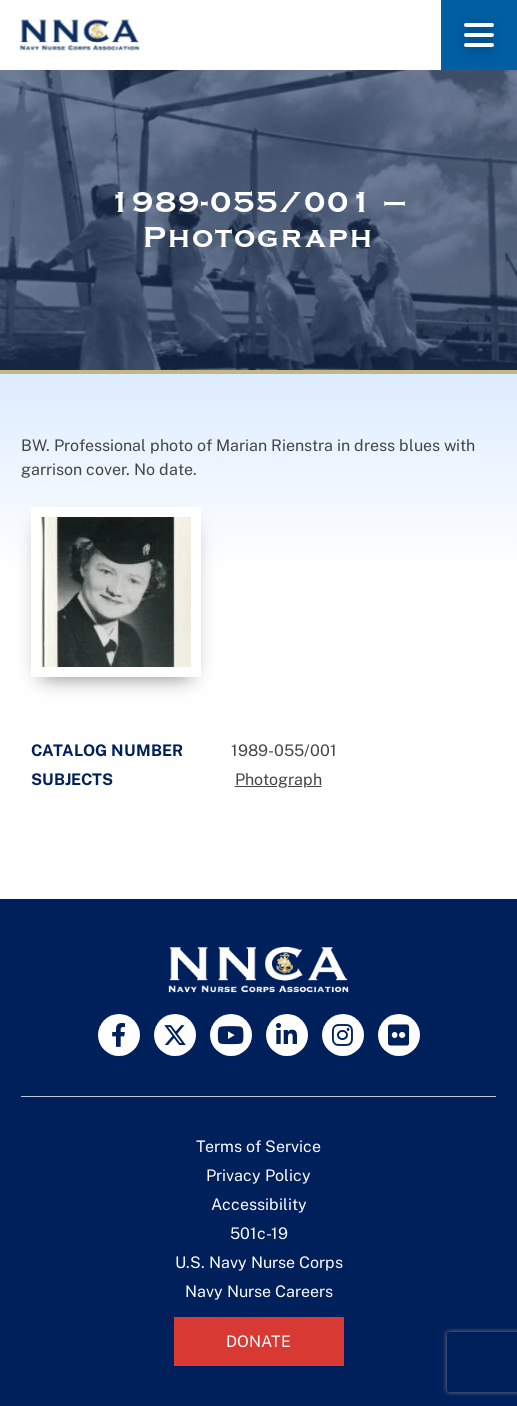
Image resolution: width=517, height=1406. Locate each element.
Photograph (278, 779)
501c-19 (259, 1233)
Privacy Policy (258, 1175)
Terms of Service (258, 1146)
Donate (258, 1341)
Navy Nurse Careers (259, 1291)
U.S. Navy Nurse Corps (259, 1262)
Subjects (72, 779)
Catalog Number (107, 750)
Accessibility (259, 1204)
